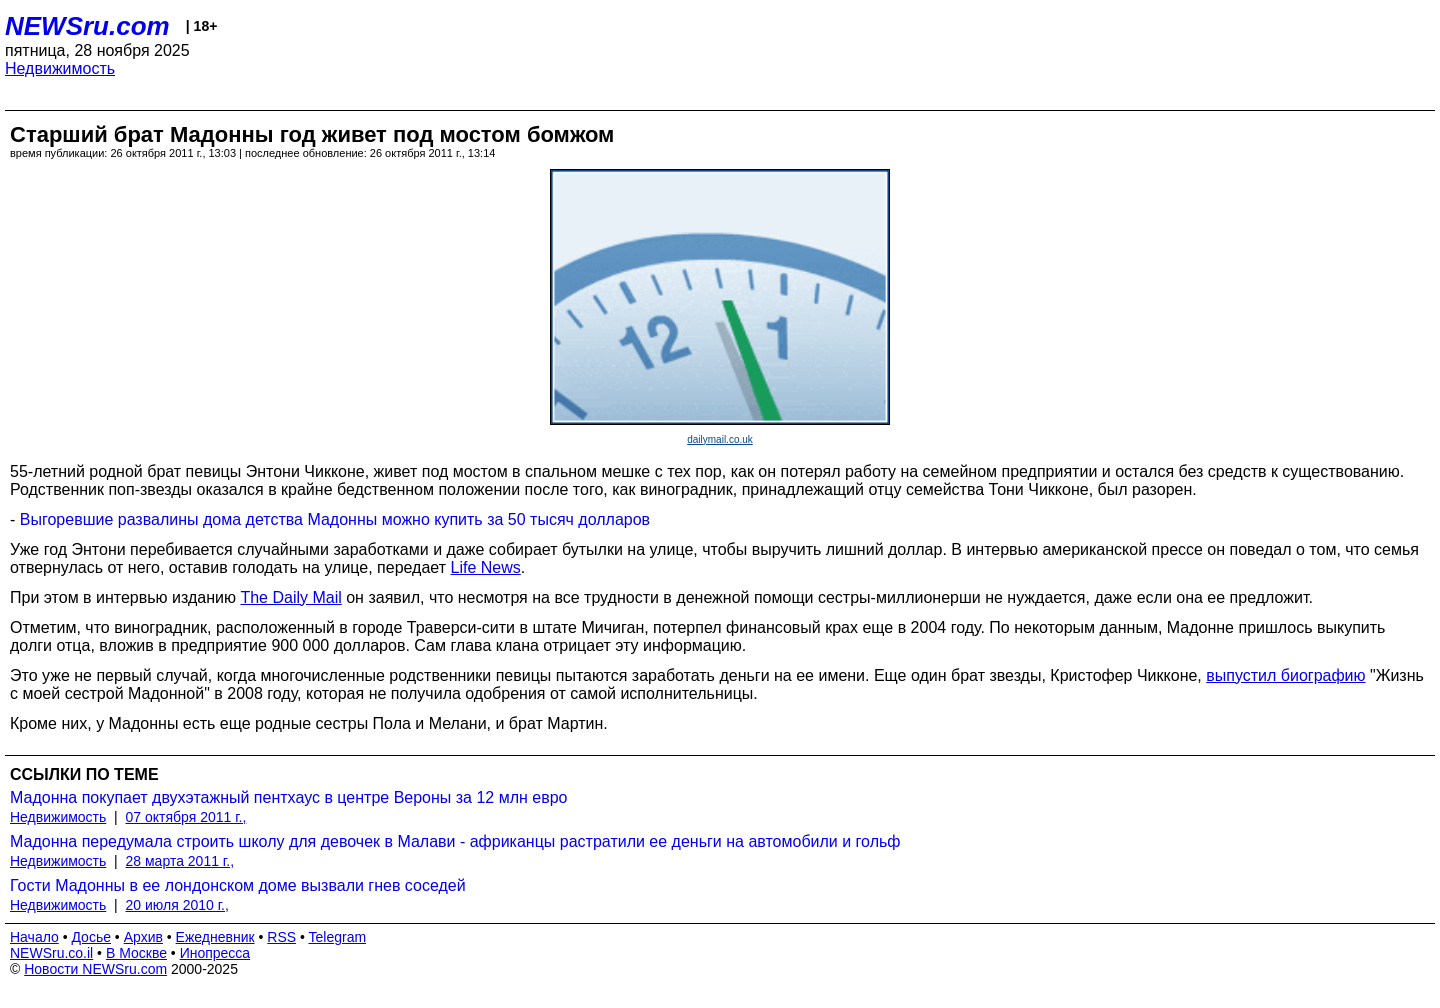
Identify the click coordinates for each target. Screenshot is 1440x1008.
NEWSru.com (87, 26)
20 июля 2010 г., (177, 905)
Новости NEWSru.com (95, 969)
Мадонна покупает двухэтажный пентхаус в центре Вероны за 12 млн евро (289, 797)
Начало (34, 937)
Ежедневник (215, 937)
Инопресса (215, 953)
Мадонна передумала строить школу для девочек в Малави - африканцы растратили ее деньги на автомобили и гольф (455, 841)
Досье (91, 937)
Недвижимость (60, 68)
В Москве (136, 953)
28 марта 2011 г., (180, 861)
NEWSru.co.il (51, 953)
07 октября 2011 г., (186, 817)
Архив (143, 937)
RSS (281, 937)
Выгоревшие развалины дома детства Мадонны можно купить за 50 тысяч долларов (335, 519)
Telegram (338, 937)
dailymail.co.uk (720, 439)
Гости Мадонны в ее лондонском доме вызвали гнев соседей (238, 885)
